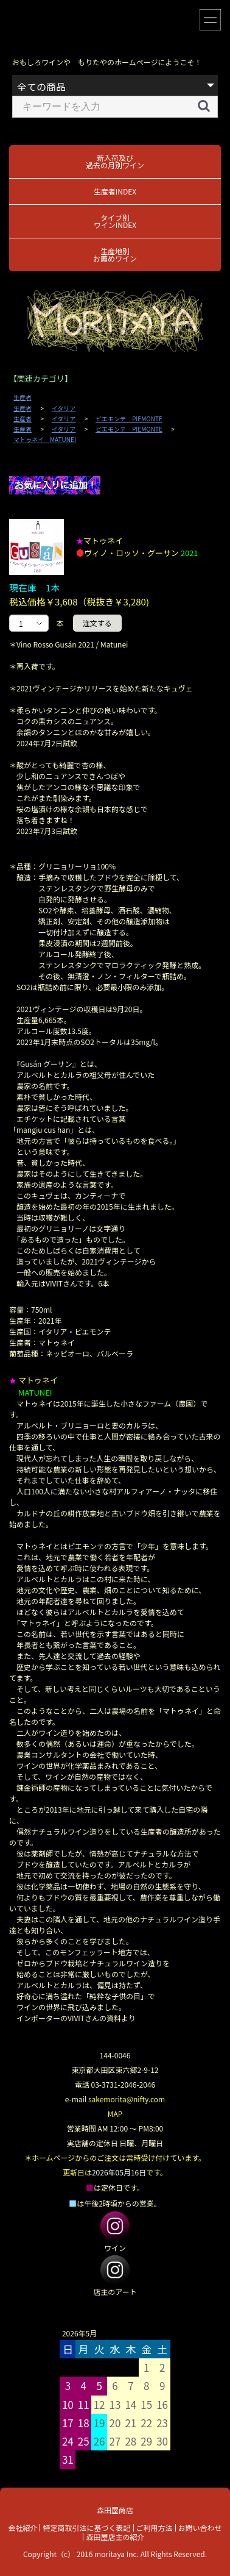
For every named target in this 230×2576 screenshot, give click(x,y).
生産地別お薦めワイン (115, 254)
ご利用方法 (154, 2527)
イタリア (64, 408)
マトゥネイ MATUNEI (44, 439)
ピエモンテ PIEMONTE (129, 419)
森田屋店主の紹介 (115, 2536)
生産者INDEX (115, 191)
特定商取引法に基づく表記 (86, 2527)
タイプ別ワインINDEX (115, 221)
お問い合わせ (200, 2527)
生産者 (22, 397)
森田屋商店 (115, 2510)
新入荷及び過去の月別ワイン (115, 161)
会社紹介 (22, 2527)
